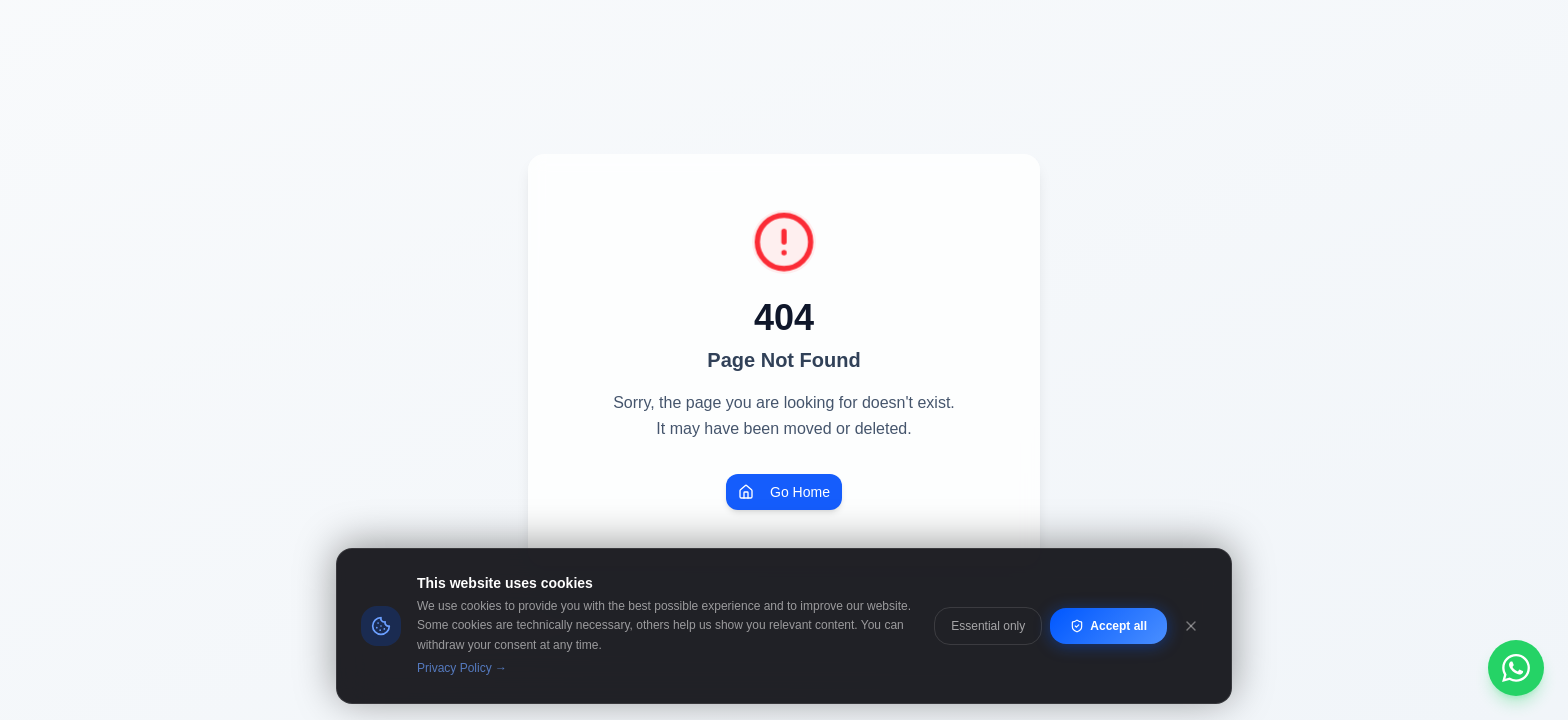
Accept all (1108, 626)
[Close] (1191, 626)
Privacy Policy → (462, 668)
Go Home (784, 492)
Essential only (988, 626)
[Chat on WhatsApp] (1516, 668)
